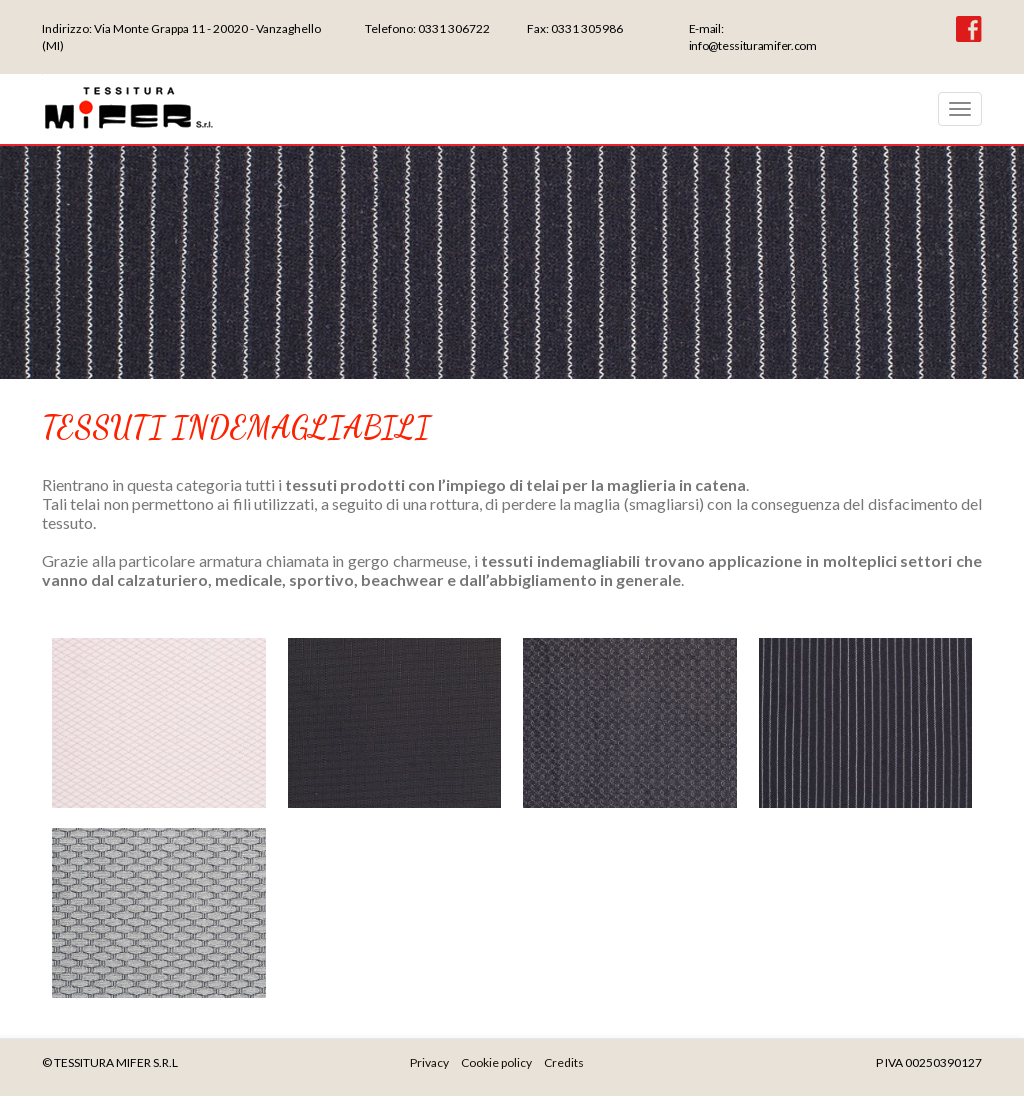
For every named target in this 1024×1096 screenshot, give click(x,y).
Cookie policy (496, 1062)
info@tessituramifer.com (753, 45)
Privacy (429, 1062)
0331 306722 (454, 28)
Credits (564, 1062)
